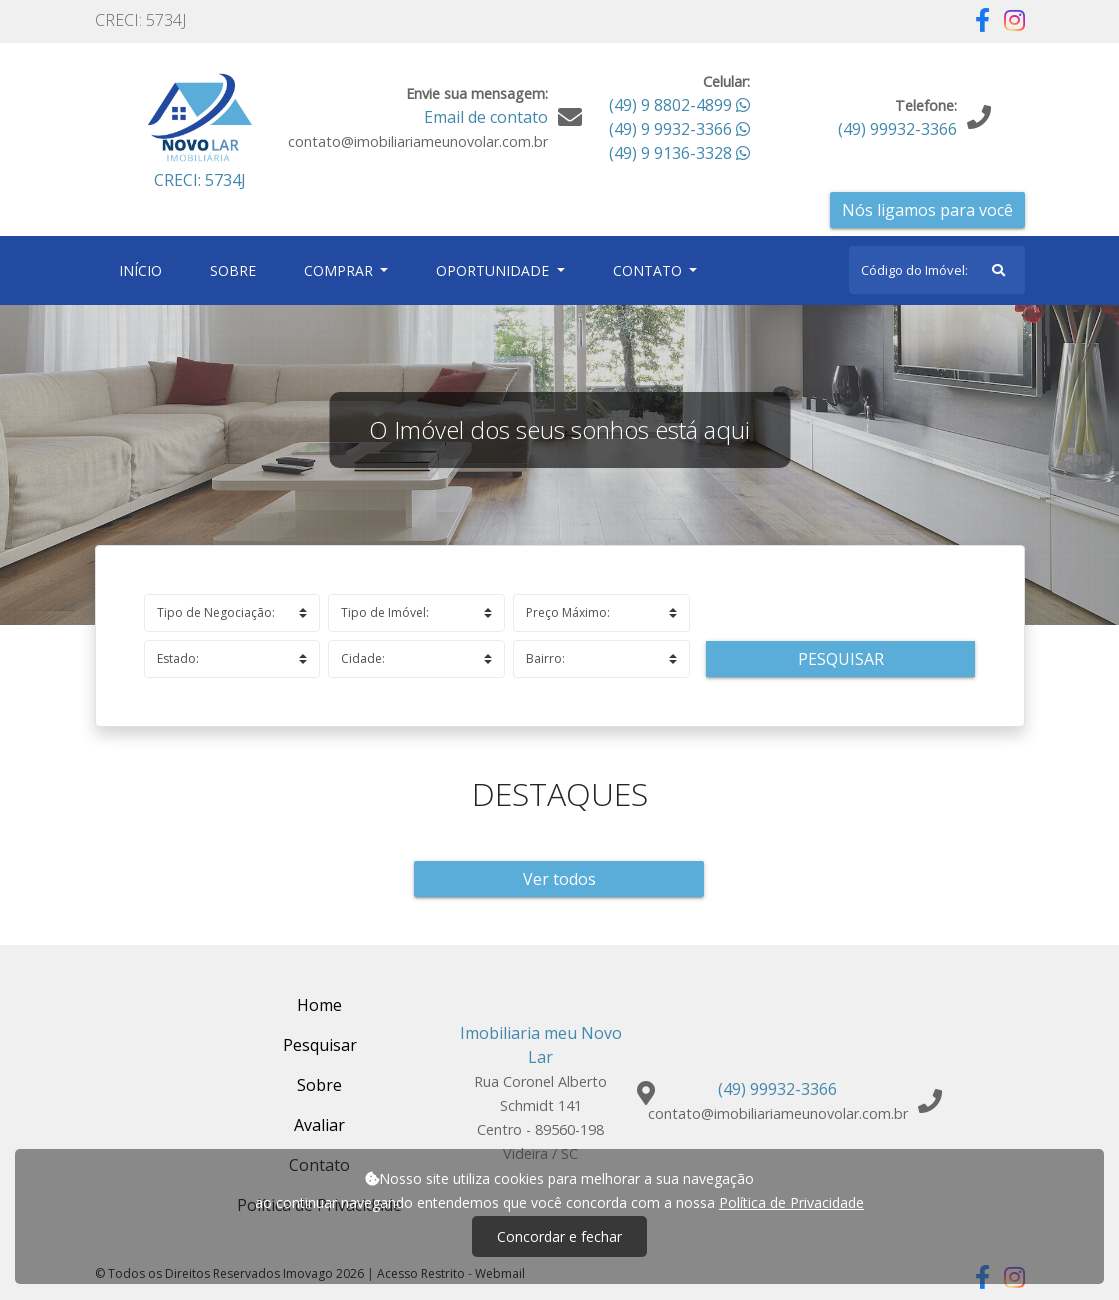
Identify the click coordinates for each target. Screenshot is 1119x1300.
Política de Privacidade (791, 1202)
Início (144, 269)
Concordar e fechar (559, 1236)
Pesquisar (841, 659)
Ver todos (559, 879)
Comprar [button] (340, 270)
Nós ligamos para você (927, 210)
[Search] (937, 270)
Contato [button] (649, 270)
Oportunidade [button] (494, 270)
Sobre (237, 269)
